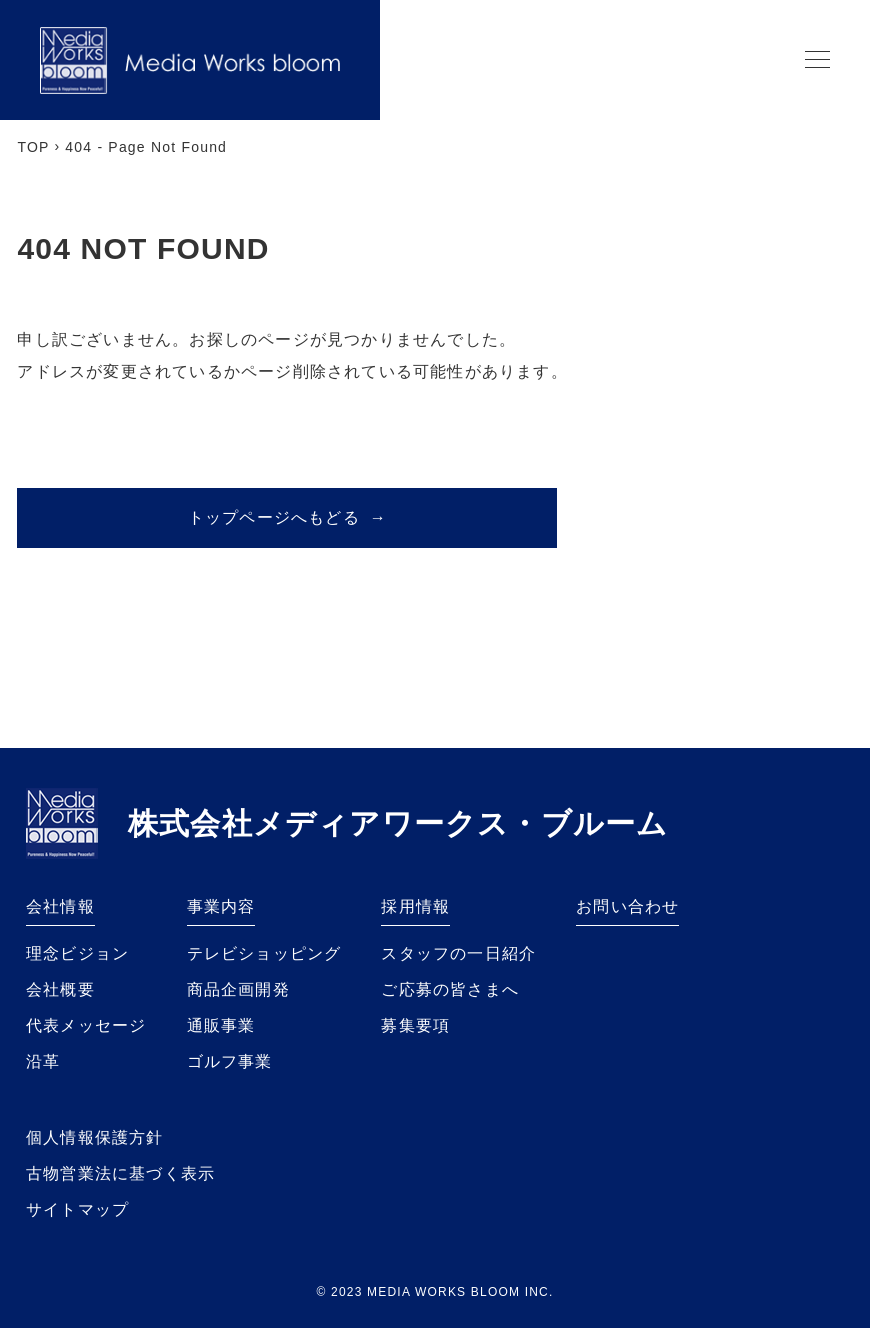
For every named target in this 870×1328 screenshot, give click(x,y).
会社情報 (60, 906)
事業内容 (221, 906)
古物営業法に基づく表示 (120, 1173)
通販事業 (221, 1025)
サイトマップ (77, 1209)
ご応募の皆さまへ (450, 989)
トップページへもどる (287, 517)
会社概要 (60, 989)
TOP (33, 147)
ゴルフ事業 (230, 1061)
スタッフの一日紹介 (458, 953)
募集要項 (415, 1025)
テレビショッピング (264, 953)
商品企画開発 (238, 989)
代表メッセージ (86, 1025)
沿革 (43, 1061)
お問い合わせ (627, 906)
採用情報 (415, 906)
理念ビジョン (77, 953)
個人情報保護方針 (95, 1137)
